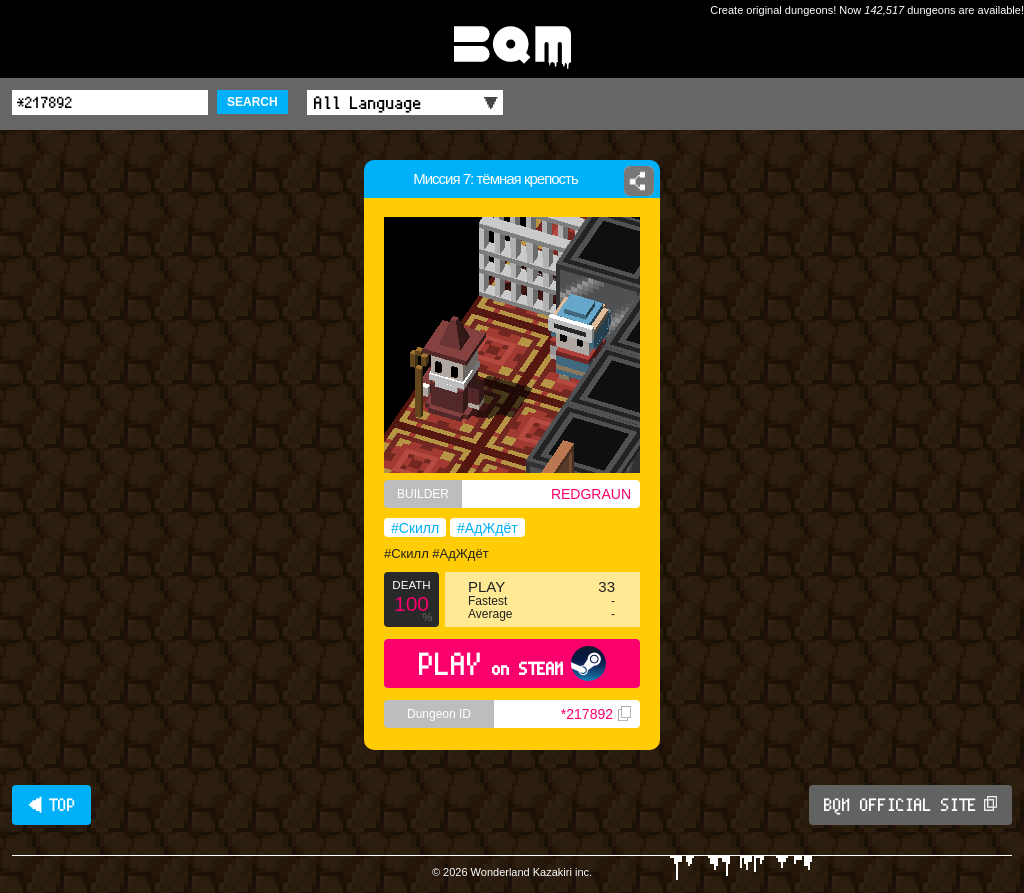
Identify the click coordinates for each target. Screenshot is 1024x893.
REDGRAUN (591, 494)
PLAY (512, 663)
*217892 (596, 714)
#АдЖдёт (487, 528)
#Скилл (415, 528)
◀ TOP (51, 805)
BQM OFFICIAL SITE (910, 805)
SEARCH (252, 102)
